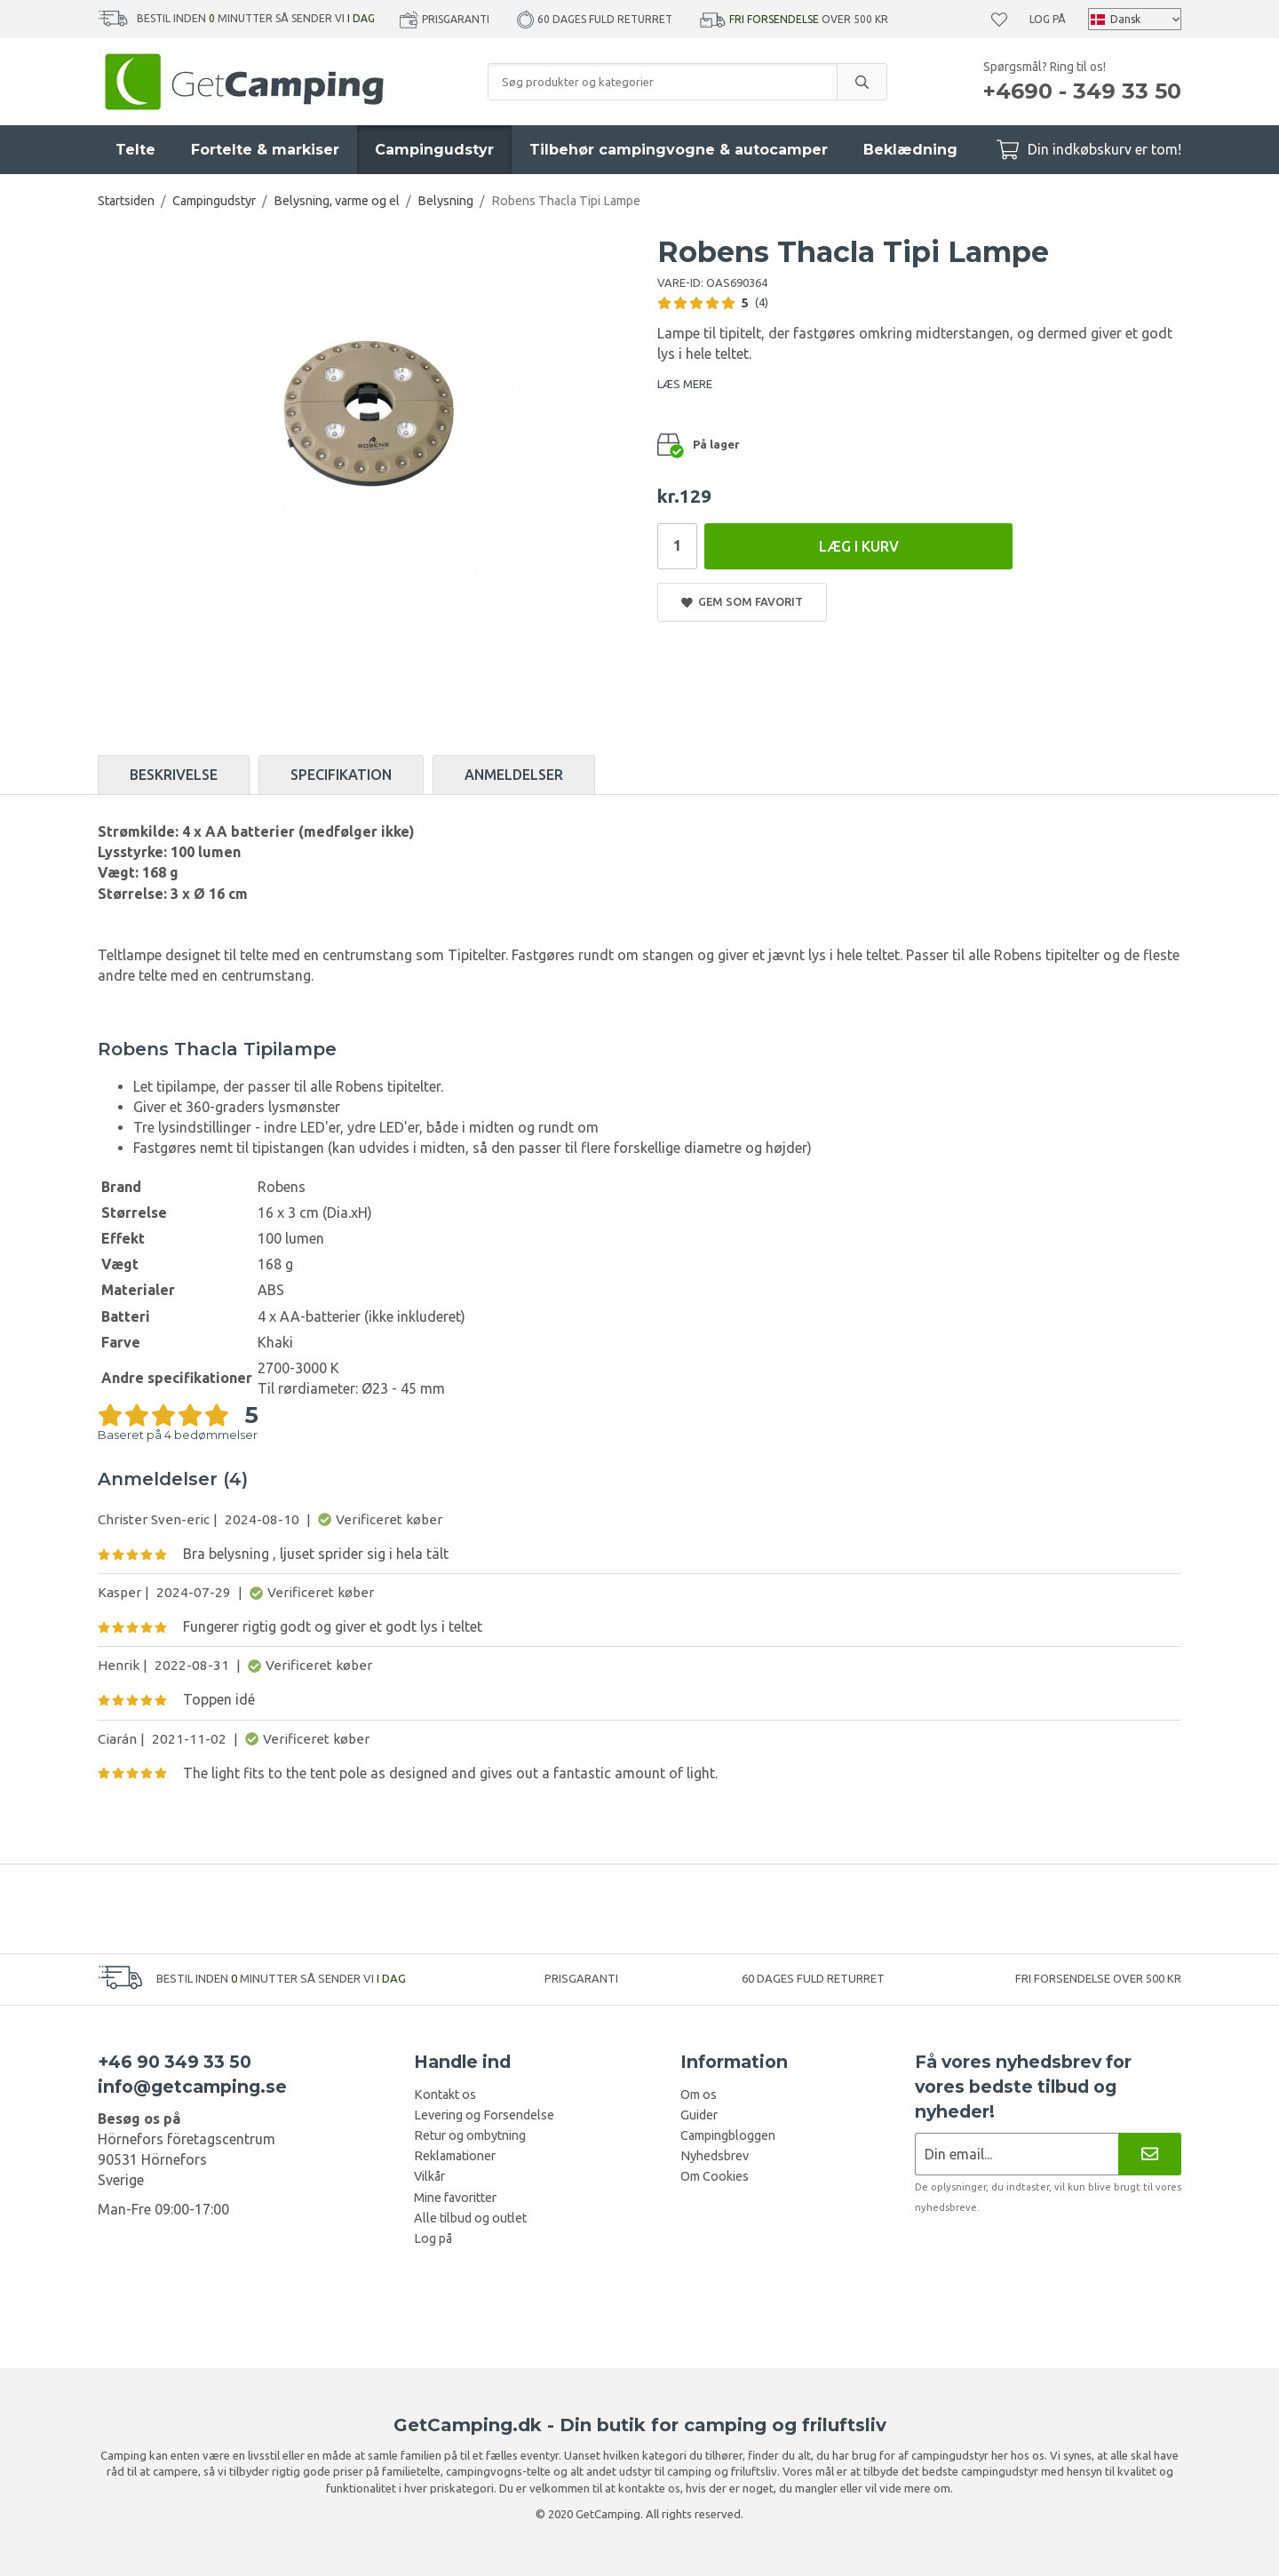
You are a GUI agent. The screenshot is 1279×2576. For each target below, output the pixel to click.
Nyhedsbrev (714, 2156)
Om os (698, 2094)
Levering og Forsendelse (484, 2115)
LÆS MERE (684, 384)
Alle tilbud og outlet (470, 2218)
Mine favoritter (455, 2197)
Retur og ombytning (470, 2135)
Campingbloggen (727, 2135)
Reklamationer (455, 2156)
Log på (1047, 19)
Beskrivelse (174, 775)
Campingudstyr (434, 149)
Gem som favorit (742, 601)
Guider (699, 2115)
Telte (135, 149)
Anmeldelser (514, 775)
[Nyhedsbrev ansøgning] (1016, 2153)
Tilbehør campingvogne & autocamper (678, 149)
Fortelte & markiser (265, 149)
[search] (861, 81)
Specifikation (341, 775)
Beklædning (910, 149)
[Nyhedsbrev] (1149, 2153)
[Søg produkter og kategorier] (663, 81)
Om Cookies (714, 2176)
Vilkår (429, 2176)
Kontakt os (445, 2094)
